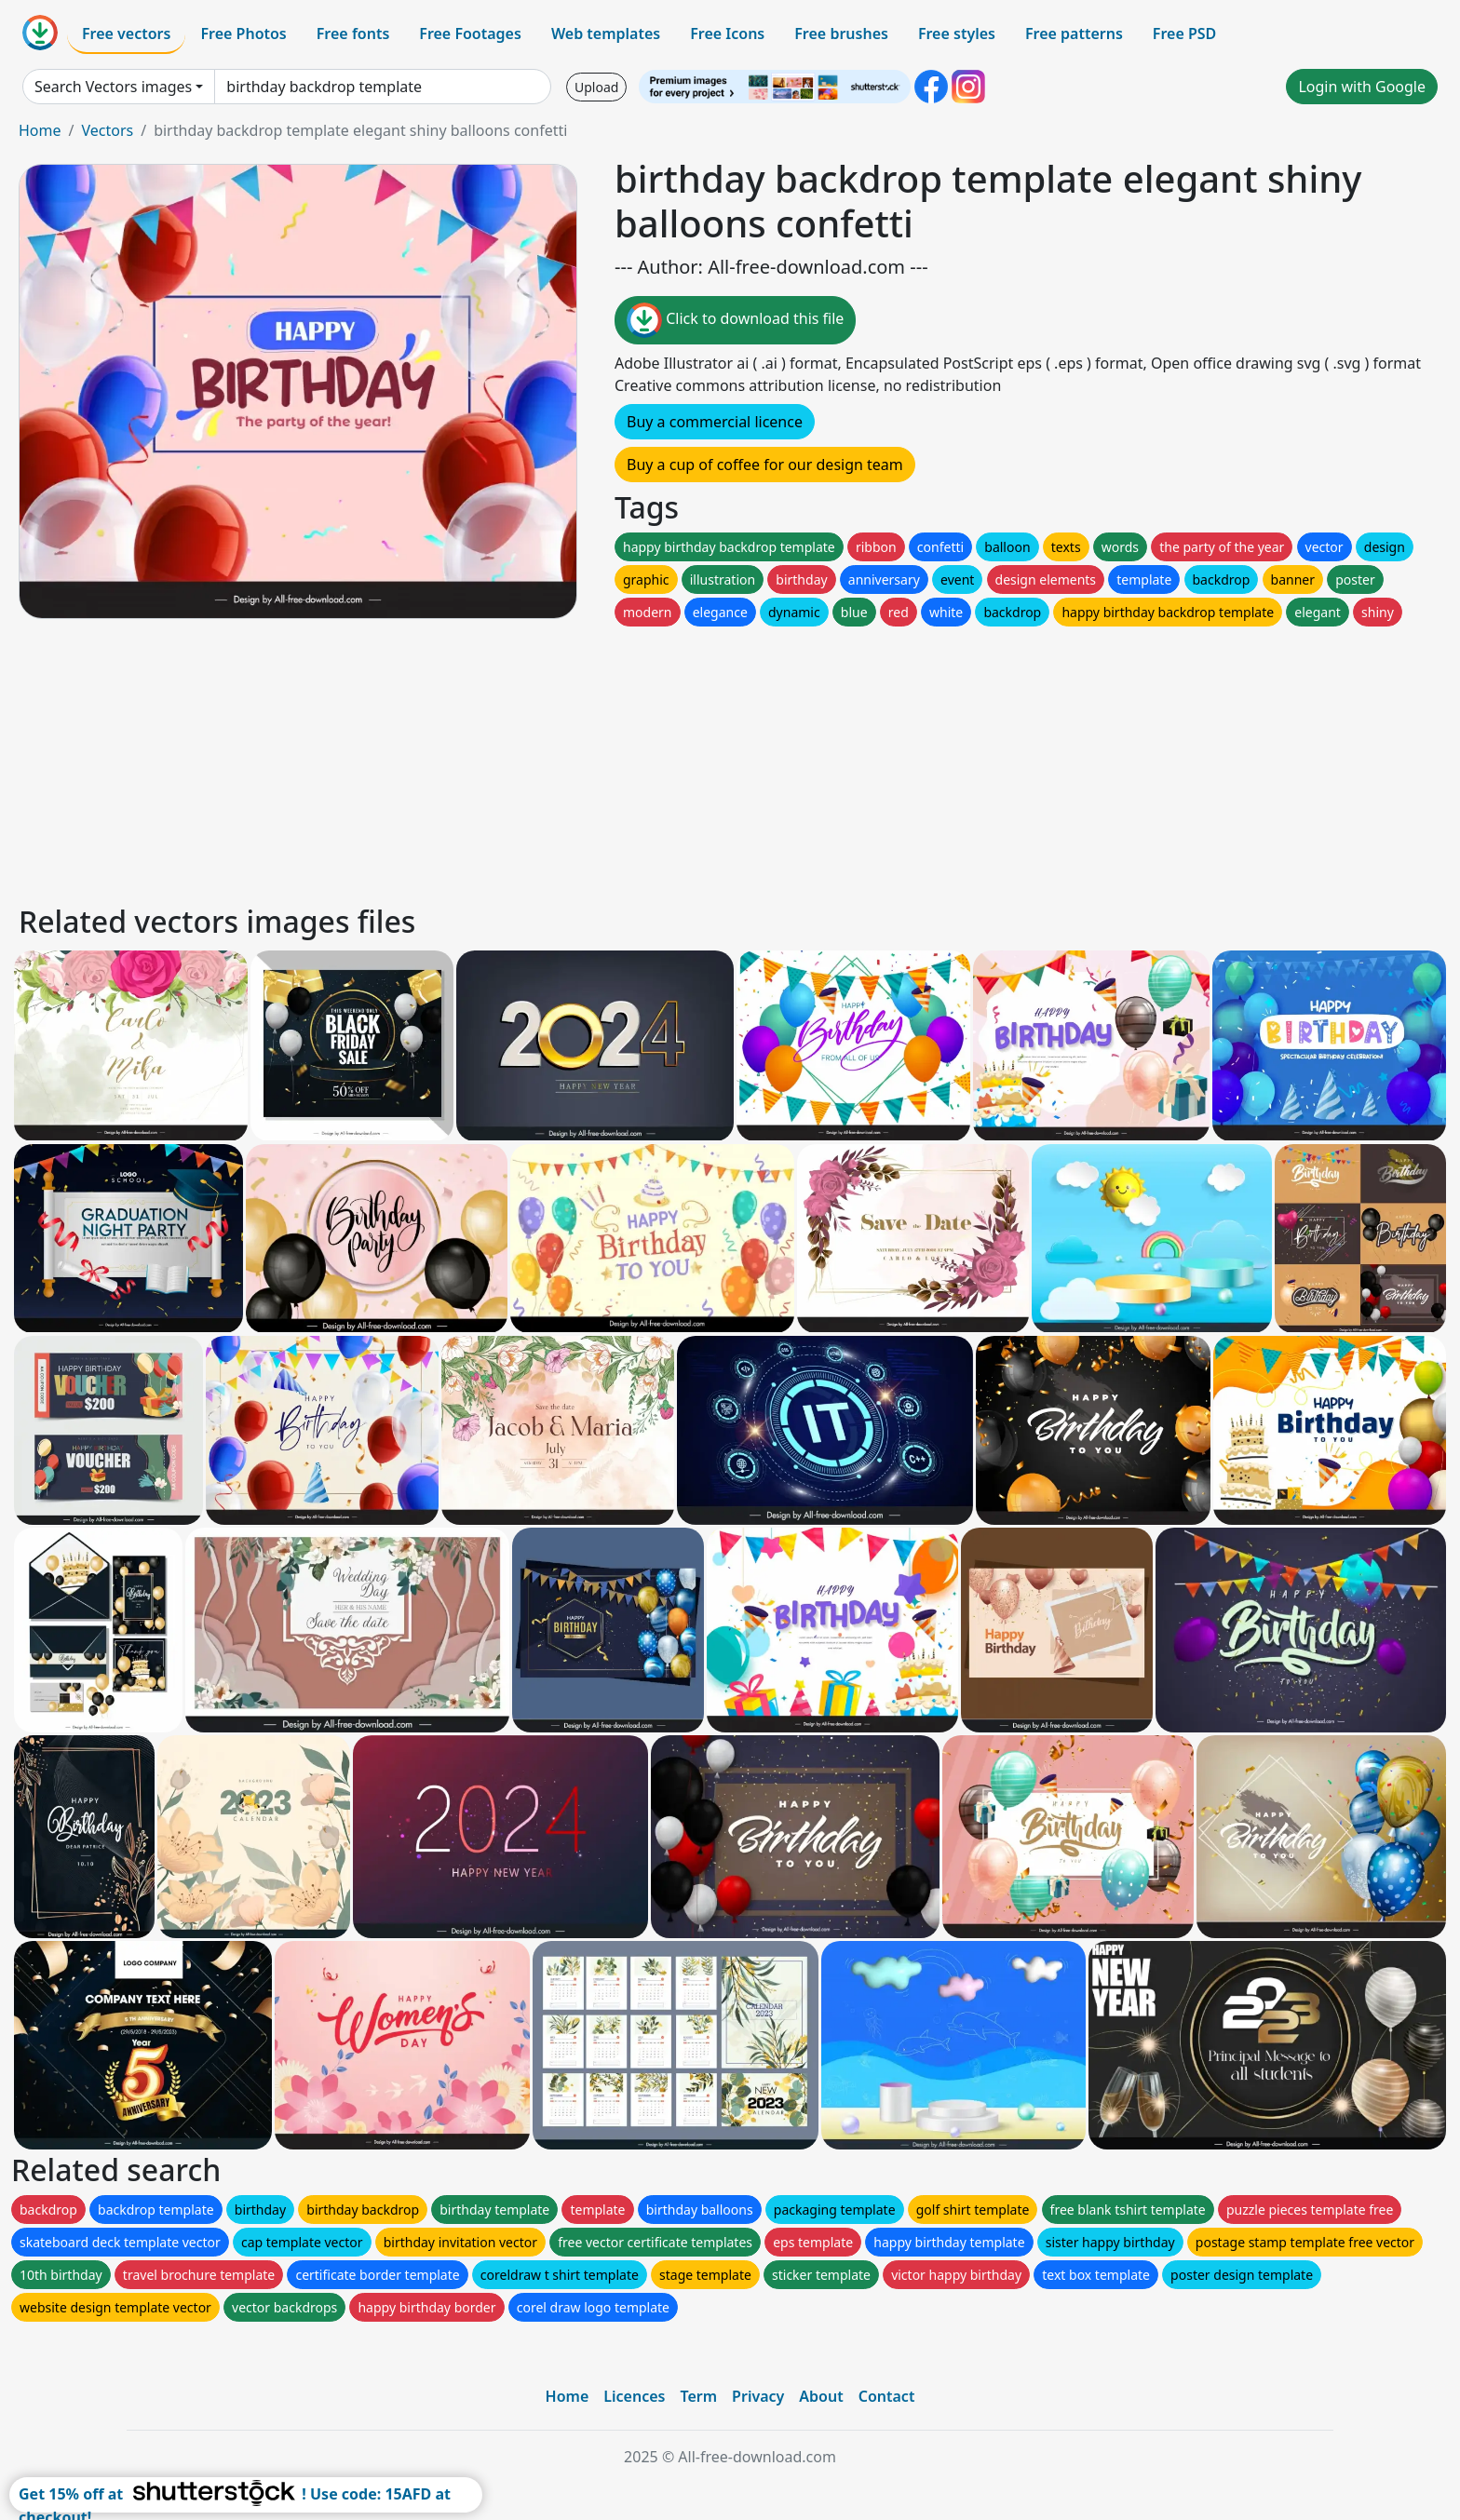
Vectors (107, 130)
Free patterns (1074, 33)
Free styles (956, 33)
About (821, 2396)
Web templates (605, 33)
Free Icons (727, 33)
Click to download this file (735, 320)
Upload (596, 87)
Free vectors (126, 33)
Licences (634, 2396)
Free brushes (841, 33)
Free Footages (470, 33)
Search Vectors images (113, 86)
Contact (886, 2396)
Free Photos (243, 33)
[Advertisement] (575, 760)
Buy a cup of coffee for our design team (765, 464)
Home (40, 130)
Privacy (758, 2396)
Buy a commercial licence (715, 421)
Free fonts (353, 33)
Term (698, 2396)
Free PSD (1184, 33)
